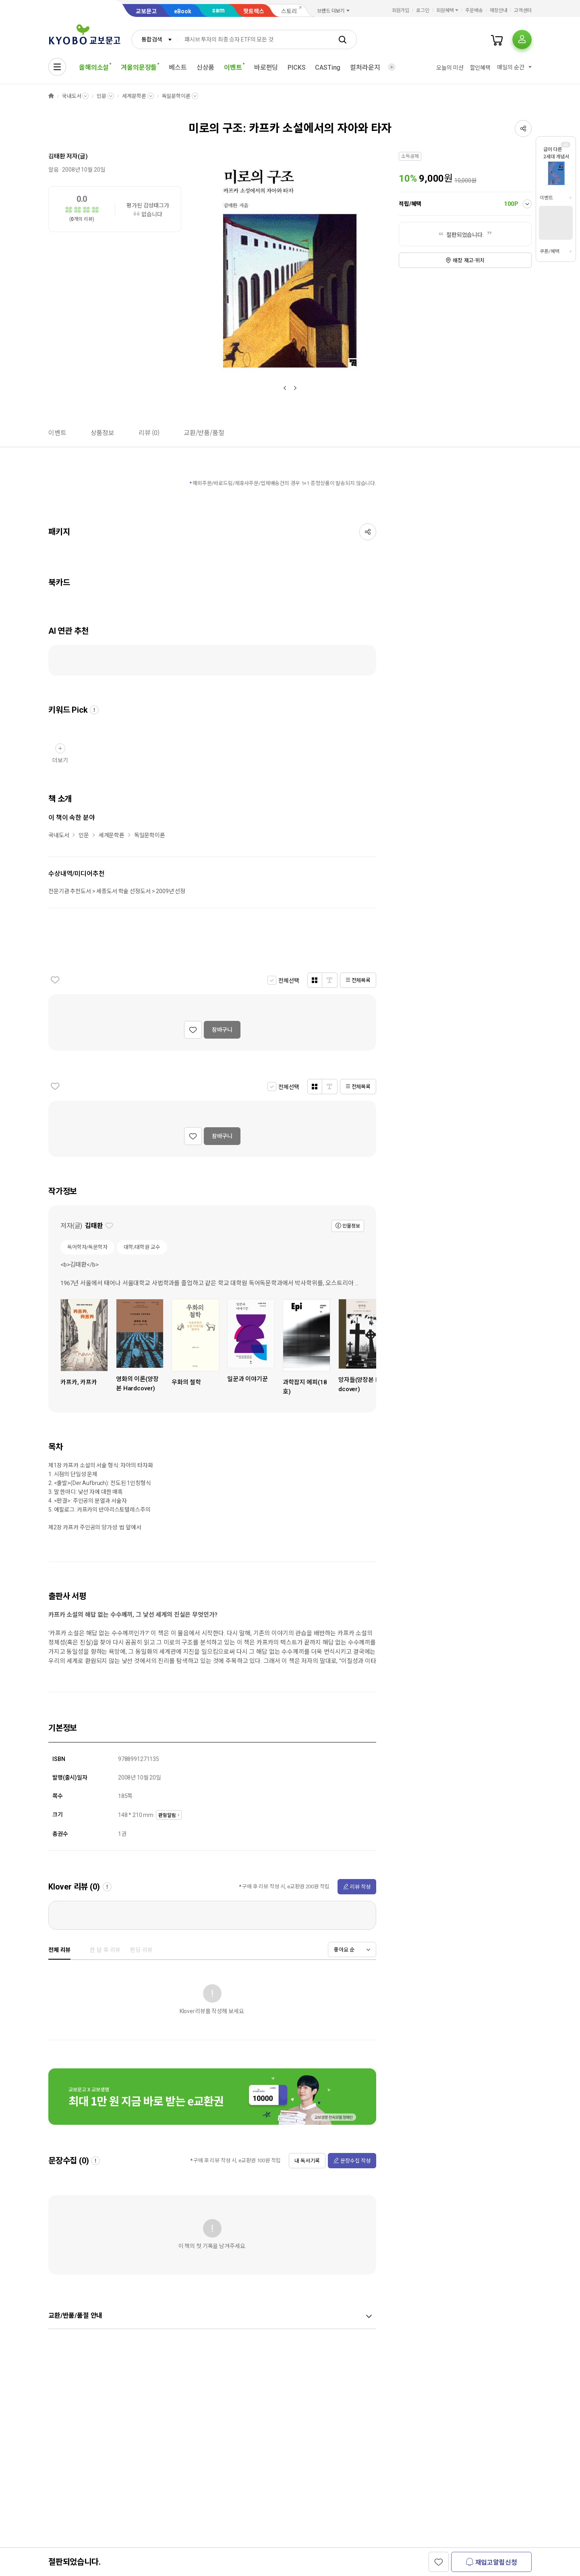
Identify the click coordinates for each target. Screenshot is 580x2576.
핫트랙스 (253, 11)
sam (218, 10)
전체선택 (288, 980)
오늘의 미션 (449, 67)
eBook (182, 11)
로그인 (422, 10)
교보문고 (146, 11)
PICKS (296, 67)
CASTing (327, 67)
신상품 (206, 67)
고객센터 (523, 10)
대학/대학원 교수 (142, 1247)
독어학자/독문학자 (87, 1247)
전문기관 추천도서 (69, 891)
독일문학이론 (176, 96)
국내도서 (71, 96)
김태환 (56, 156)
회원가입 (401, 10)
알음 (53, 169)
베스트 (178, 67)
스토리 (289, 11)
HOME (51, 96)
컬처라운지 (365, 67)
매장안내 (499, 10)
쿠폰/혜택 (549, 251)
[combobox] (154, 39)
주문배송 (474, 10)
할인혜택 (480, 67)
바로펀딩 (266, 67)
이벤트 (546, 198)
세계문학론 (134, 96)
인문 (101, 96)
